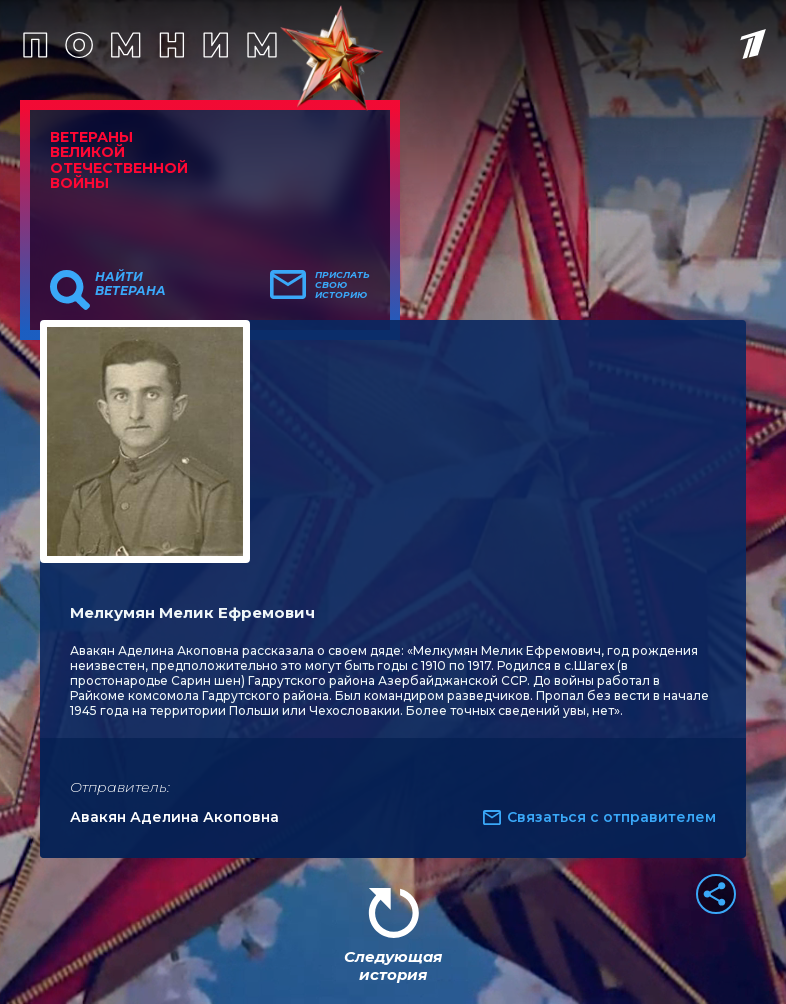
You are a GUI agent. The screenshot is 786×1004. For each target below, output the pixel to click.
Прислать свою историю (342, 285)
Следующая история (393, 965)
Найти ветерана (130, 284)
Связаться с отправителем (611, 817)
